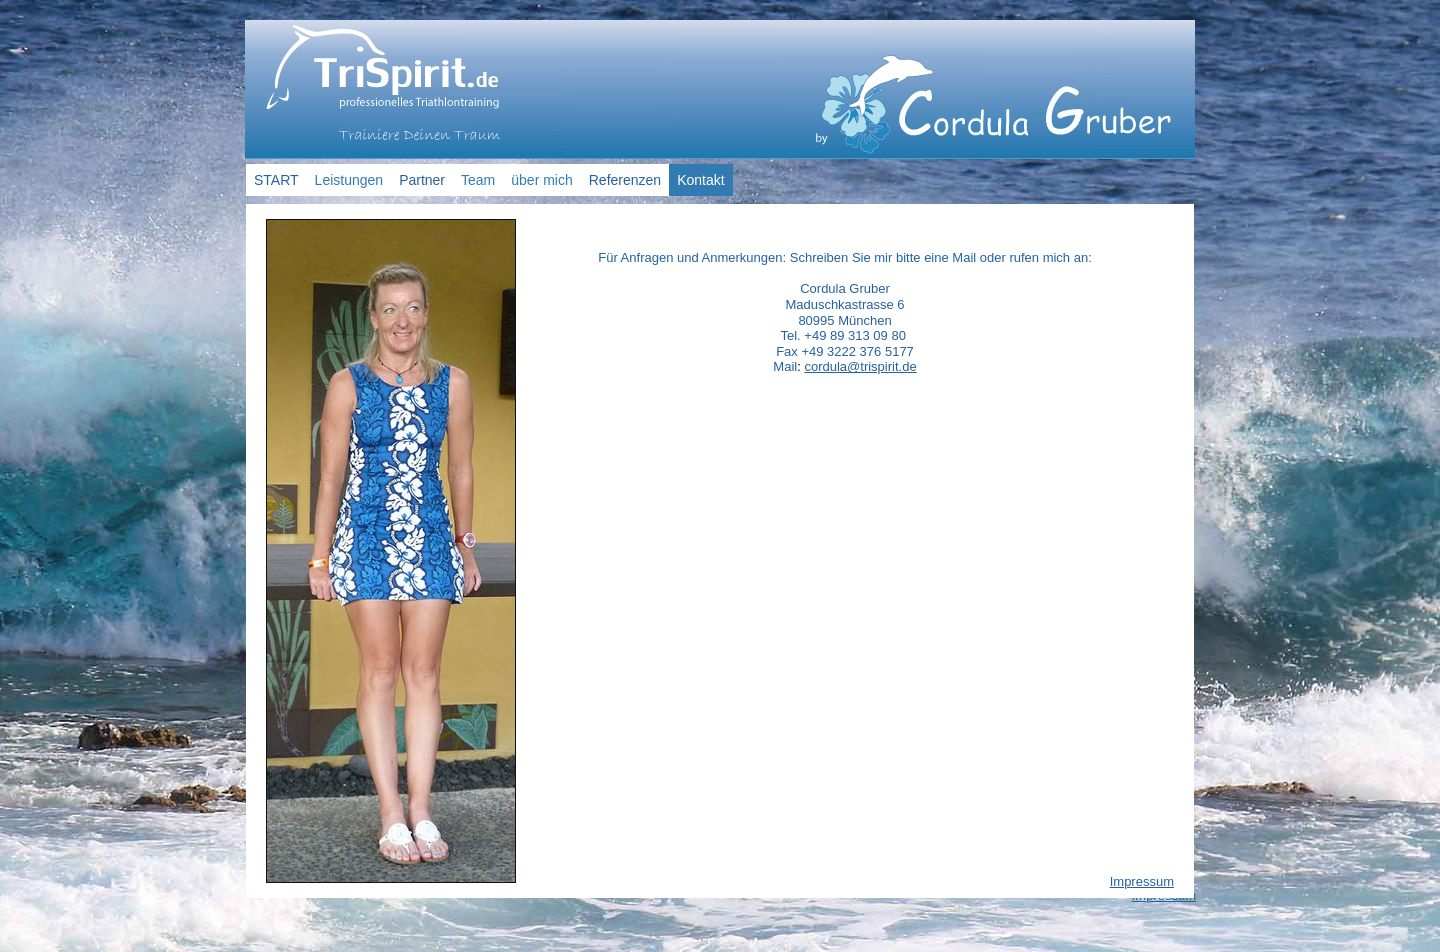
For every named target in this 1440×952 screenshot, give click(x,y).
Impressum (1142, 881)
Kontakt (700, 180)
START (276, 180)
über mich (541, 180)
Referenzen (625, 180)
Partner (422, 180)
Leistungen (349, 180)
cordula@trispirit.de (860, 366)
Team (478, 180)
